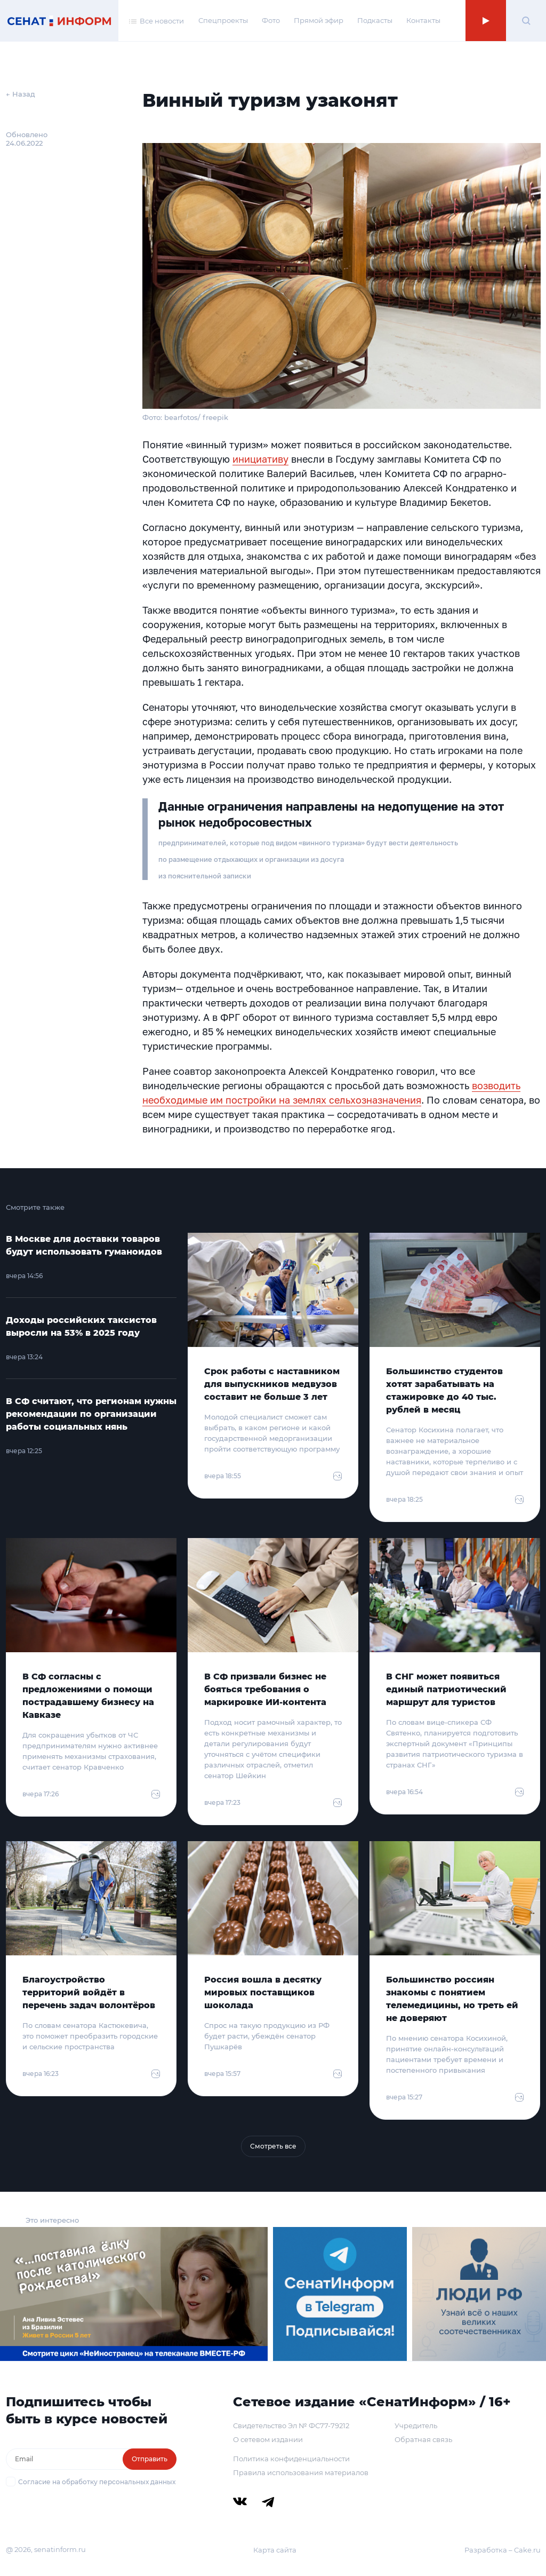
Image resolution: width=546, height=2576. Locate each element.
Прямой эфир (318, 20)
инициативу (260, 459)
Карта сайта (274, 2550)
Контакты (423, 20)
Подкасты (374, 20)
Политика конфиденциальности (291, 2458)
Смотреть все (273, 2146)
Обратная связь (423, 2439)
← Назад (20, 94)
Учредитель (416, 2425)
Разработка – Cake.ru (502, 2550)
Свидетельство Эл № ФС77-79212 (291, 2425)
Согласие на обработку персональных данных (96, 2482)
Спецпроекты (223, 20)
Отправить (149, 2459)
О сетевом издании (268, 2439)
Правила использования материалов (300, 2472)
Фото (271, 20)
